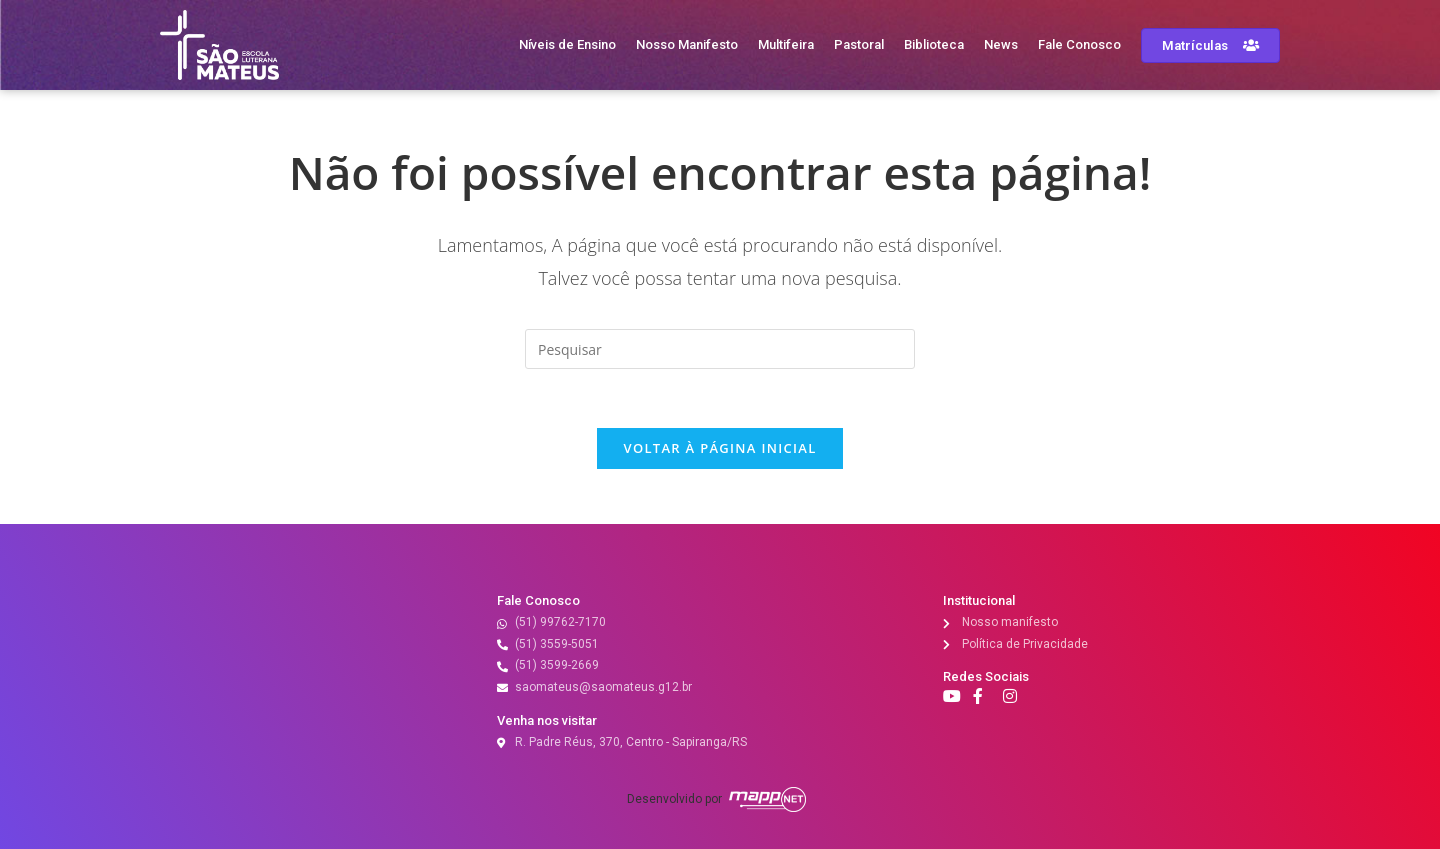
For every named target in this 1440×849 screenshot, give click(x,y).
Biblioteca (934, 44)
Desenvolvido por (674, 799)
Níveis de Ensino (567, 44)
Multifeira (786, 44)
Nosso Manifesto (687, 44)
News (1001, 44)
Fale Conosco (1079, 44)
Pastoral (859, 44)
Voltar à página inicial (719, 450)
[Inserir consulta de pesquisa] (720, 349)
